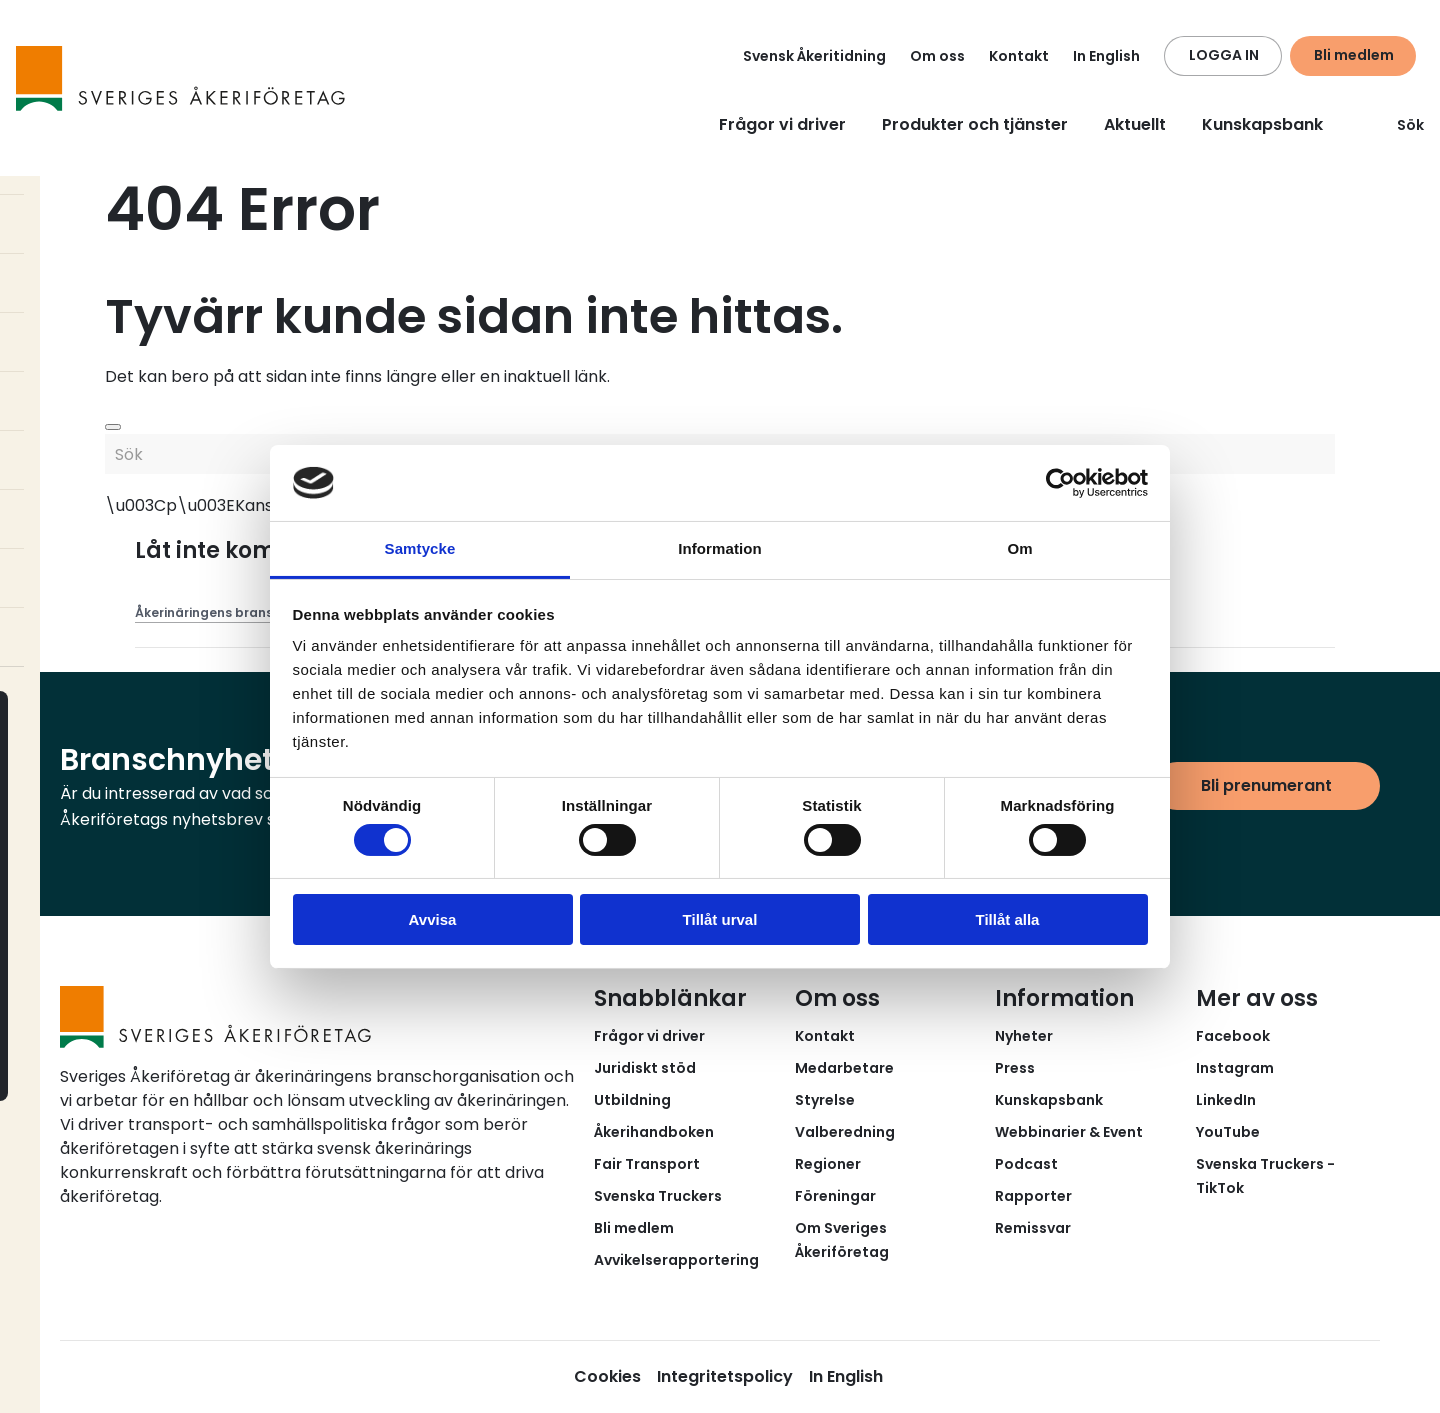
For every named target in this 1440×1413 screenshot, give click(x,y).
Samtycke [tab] (420, 548)
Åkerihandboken (654, 1132)
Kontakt (1019, 56)
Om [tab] (1019, 548)
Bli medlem (1354, 55)
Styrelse (825, 1100)
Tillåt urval (720, 919)
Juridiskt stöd (645, 1068)
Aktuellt (1135, 124)
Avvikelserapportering (676, 1260)
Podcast (1026, 1164)
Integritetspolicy (725, 1376)
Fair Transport (647, 1164)
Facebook (1233, 1036)
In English (1106, 56)
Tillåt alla (1008, 919)
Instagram (1235, 1068)
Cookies (607, 1376)
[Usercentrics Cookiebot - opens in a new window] (1060, 483)
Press (1015, 1068)
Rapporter (1033, 1196)
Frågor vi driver (782, 124)
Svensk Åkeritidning (814, 56)
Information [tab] (720, 548)
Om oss (937, 56)
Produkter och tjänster (975, 124)
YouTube (1228, 1132)
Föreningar (835, 1196)
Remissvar (1033, 1228)
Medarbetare (844, 1068)
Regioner (828, 1164)
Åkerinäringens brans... (208, 612)
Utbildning (632, 1100)
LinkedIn (1226, 1100)
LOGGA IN (1224, 55)
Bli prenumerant (1266, 785)
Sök (1398, 125)
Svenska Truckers (658, 1196)
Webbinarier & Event (1069, 1132)
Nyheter (1024, 1036)
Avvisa (433, 919)
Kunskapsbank (1262, 124)
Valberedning (845, 1132)
